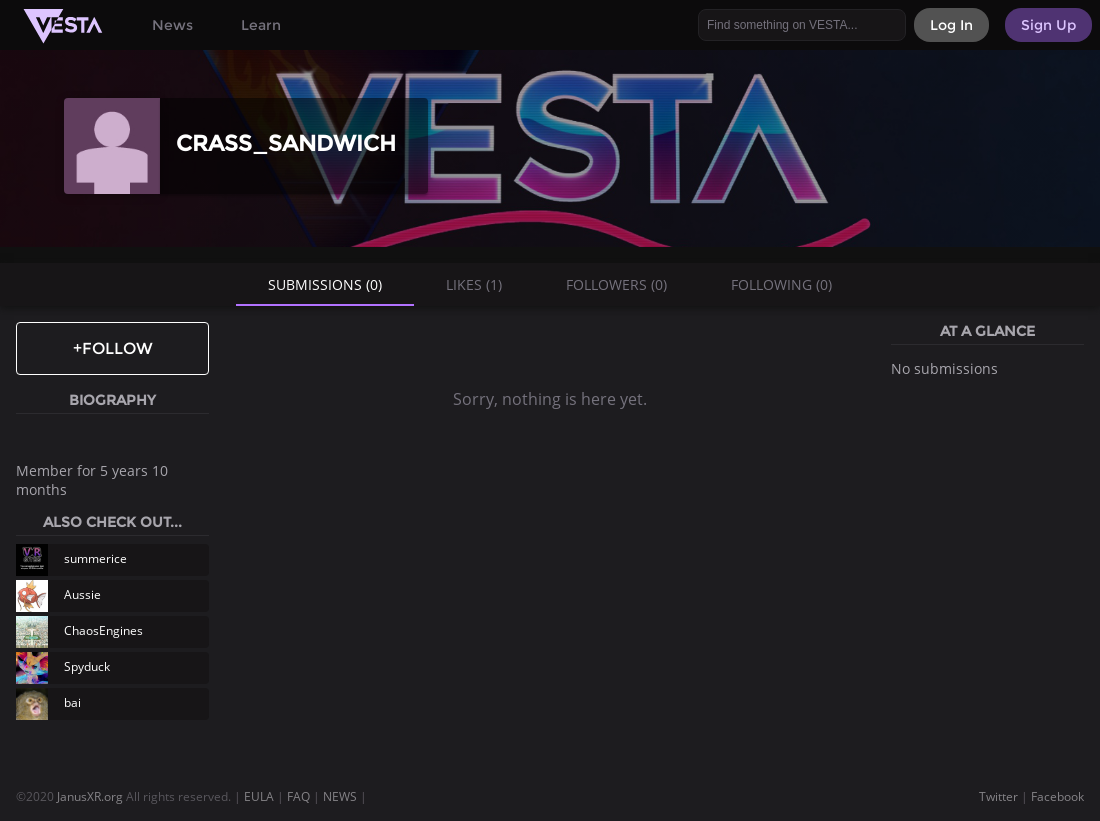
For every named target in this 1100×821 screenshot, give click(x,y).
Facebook (1057, 796)
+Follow (113, 348)
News (172, 25)
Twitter (998, 796)
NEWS (340, 796)
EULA (259, 796)
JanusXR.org (90, 796)
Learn (261, 25)
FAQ (298, 796)
